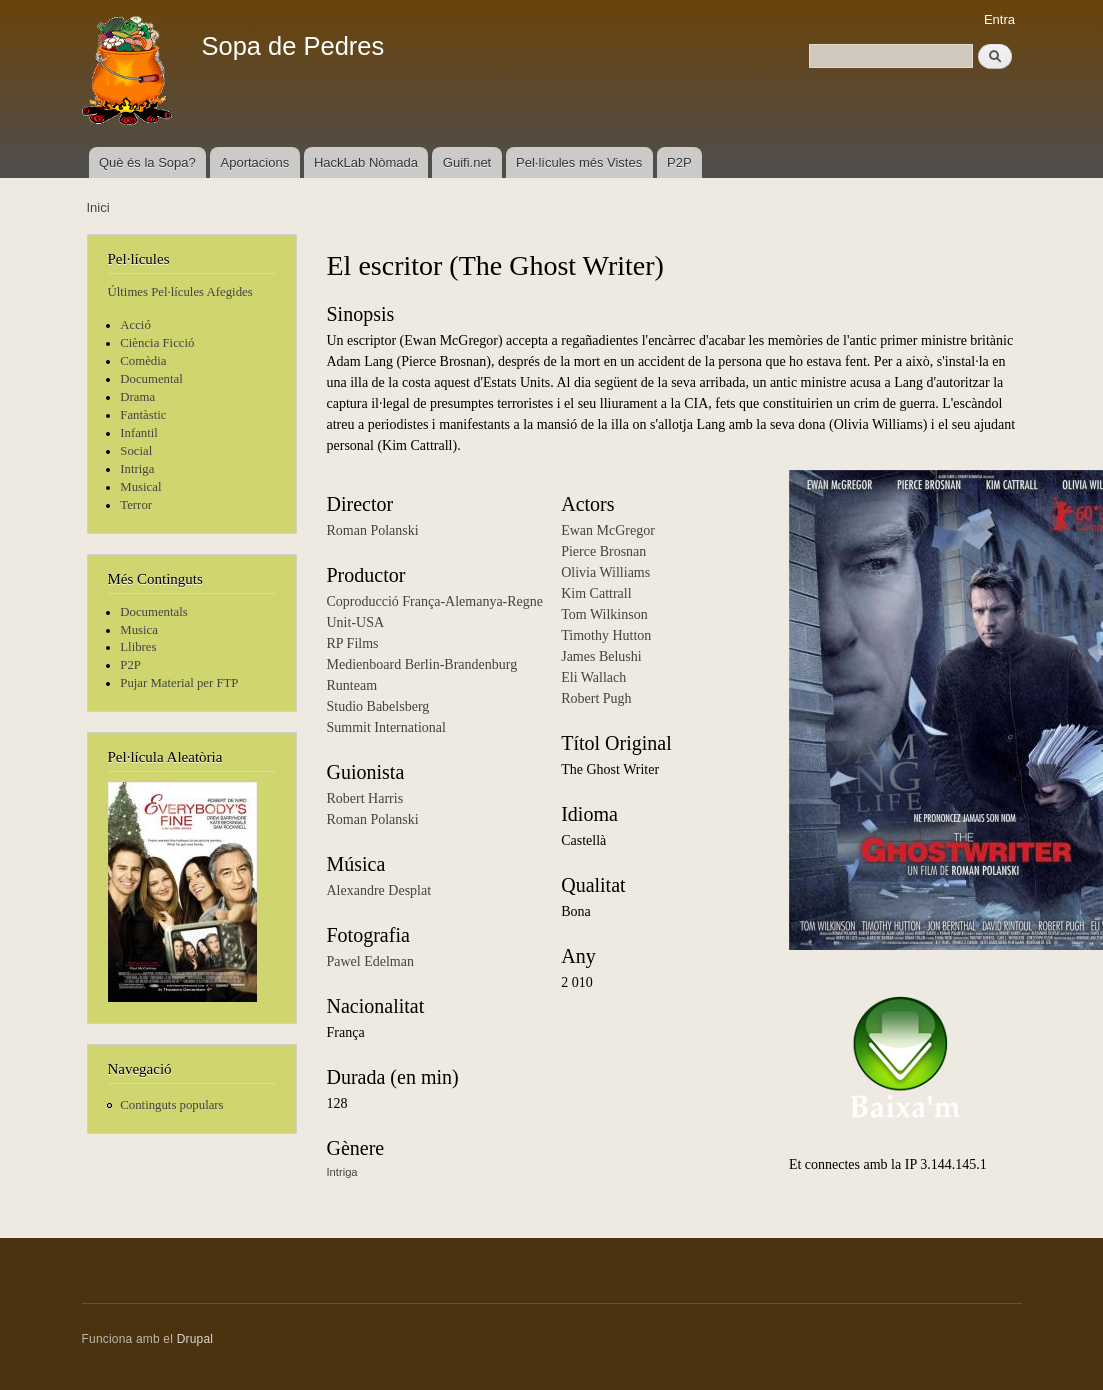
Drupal (195, 1339)
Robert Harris (365, 798)
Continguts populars (171, 1105)
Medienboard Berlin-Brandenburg (422, 664)
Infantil (139, 433)
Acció (135, 325)
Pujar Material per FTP (179, 683)
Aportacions (255, 162)
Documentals (153, 612)
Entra (999, 19)
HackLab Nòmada (366, 162)
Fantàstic (143, 415)
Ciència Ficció (157, 343)
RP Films (353, 643)
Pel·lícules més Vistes (579, 162)
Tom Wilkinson (604, 614)
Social (136, 451)
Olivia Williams (605, 572)
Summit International (386, 727)
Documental (151, 379)
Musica (139, 630)
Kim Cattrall (596, 593)
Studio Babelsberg (378, 706)
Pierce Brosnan (603, 551)
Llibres (138, 647)
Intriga (137, 469)
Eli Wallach (593, 677)
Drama (137, 397)
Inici (98, 207)
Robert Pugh (596, 698)
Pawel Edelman (370, 961)
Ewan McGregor (608, 530)
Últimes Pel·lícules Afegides (180, 292)
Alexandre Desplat (379, 890)
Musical (140, 487)
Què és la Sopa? (147, 162)
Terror (136, 505)
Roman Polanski (373, 530)
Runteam (352, 685)
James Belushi (601, 656)
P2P (679, 162)
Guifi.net (467, 162)
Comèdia (143, 361)
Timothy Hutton (606, 635)
